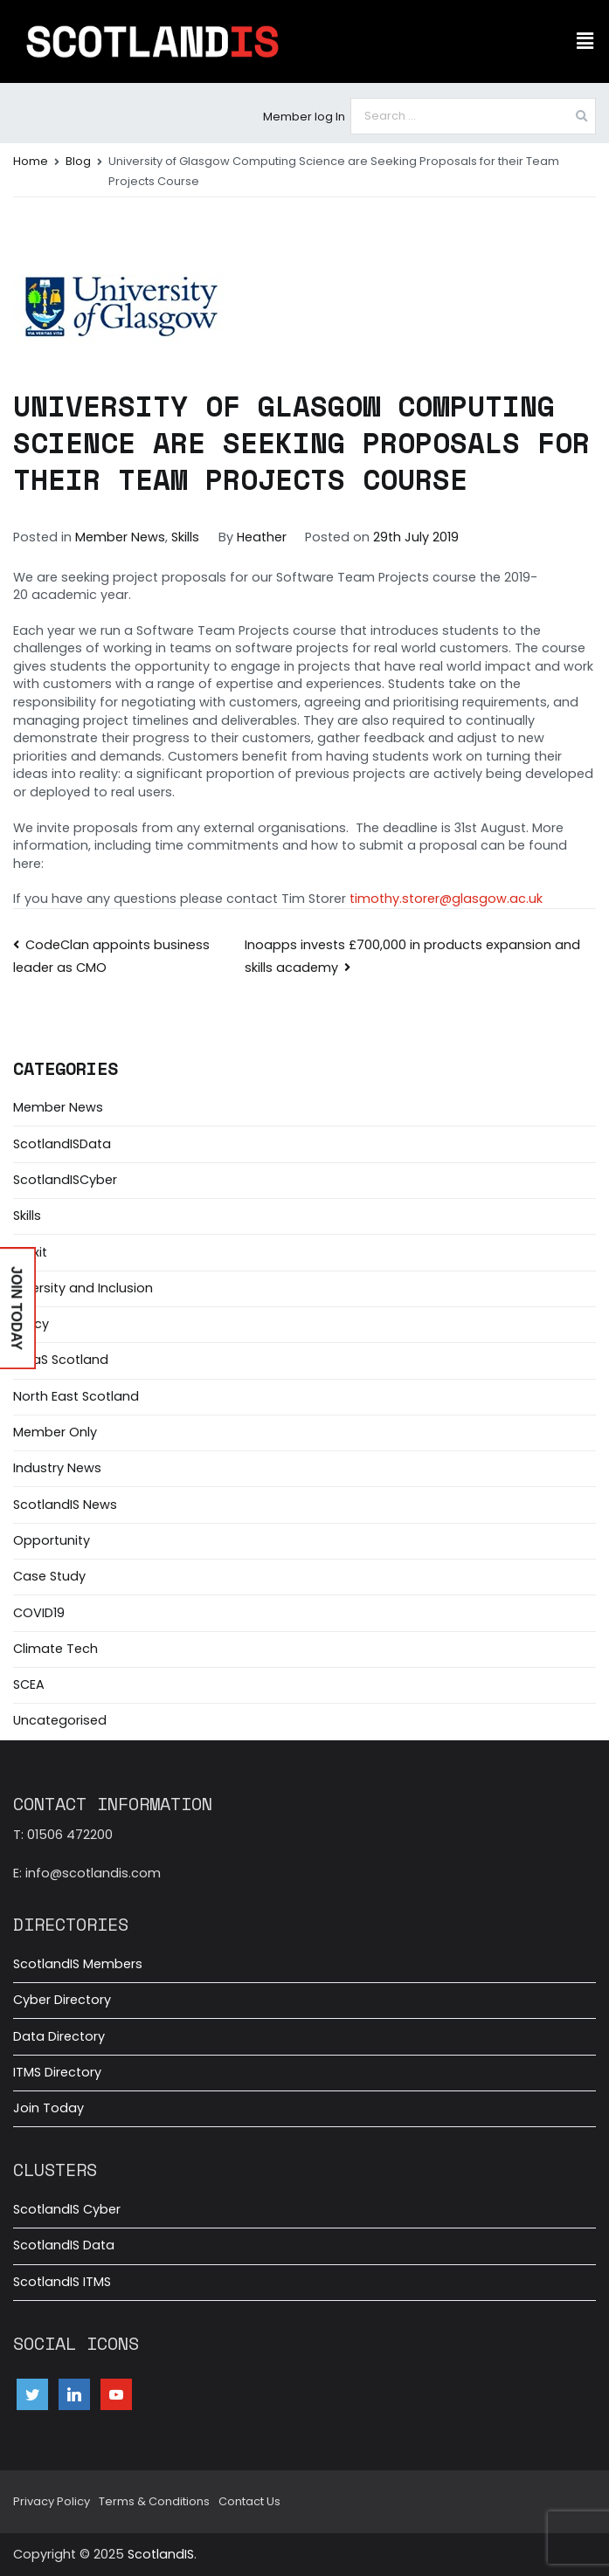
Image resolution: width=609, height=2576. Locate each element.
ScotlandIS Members (77, 1964)
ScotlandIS (161, 2554)
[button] (585, 41)
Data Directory (59, 2036)
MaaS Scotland (60, 1359)
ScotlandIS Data (63, 2245)
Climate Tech (55, 1648)
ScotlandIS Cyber (67, 2209)
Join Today (48, 2108)
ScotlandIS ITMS (62, 2281)
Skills (185, 537)
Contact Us (249, 2501)
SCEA (29, 1684)
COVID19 (39, 1613)
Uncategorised (60, 1720)
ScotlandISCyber (65, 1179)
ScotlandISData (62, 1144)
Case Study (49, 1576)
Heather (262, 537)
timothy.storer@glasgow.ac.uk (446, 898)
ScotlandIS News (65, 1504)
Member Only (55, 1432)
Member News (120, 537)
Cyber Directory (62, 1999)
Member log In (304, 116)
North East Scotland (76, 1396)
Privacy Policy (51, 2501)
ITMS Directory (57, 2072)
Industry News (57, 1468)
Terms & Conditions (154, 2501)
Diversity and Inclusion (83, 1288)
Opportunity (51, 1540)
